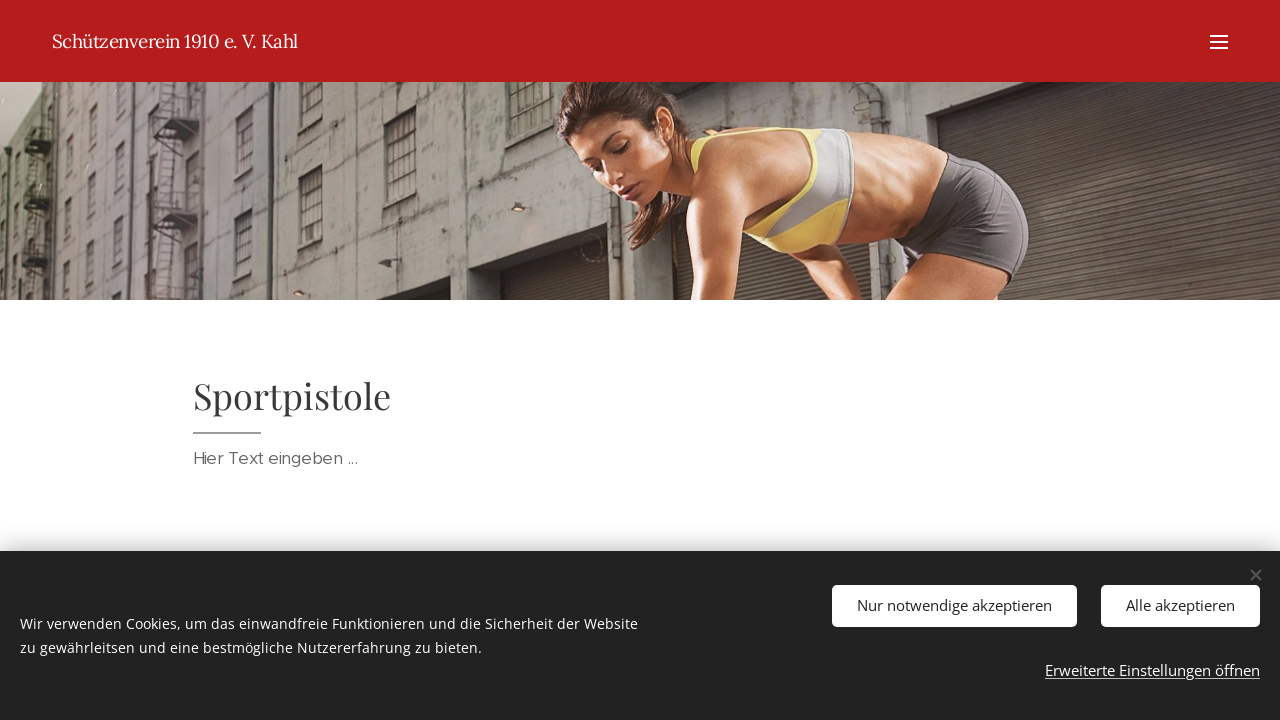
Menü (1219, 42)
